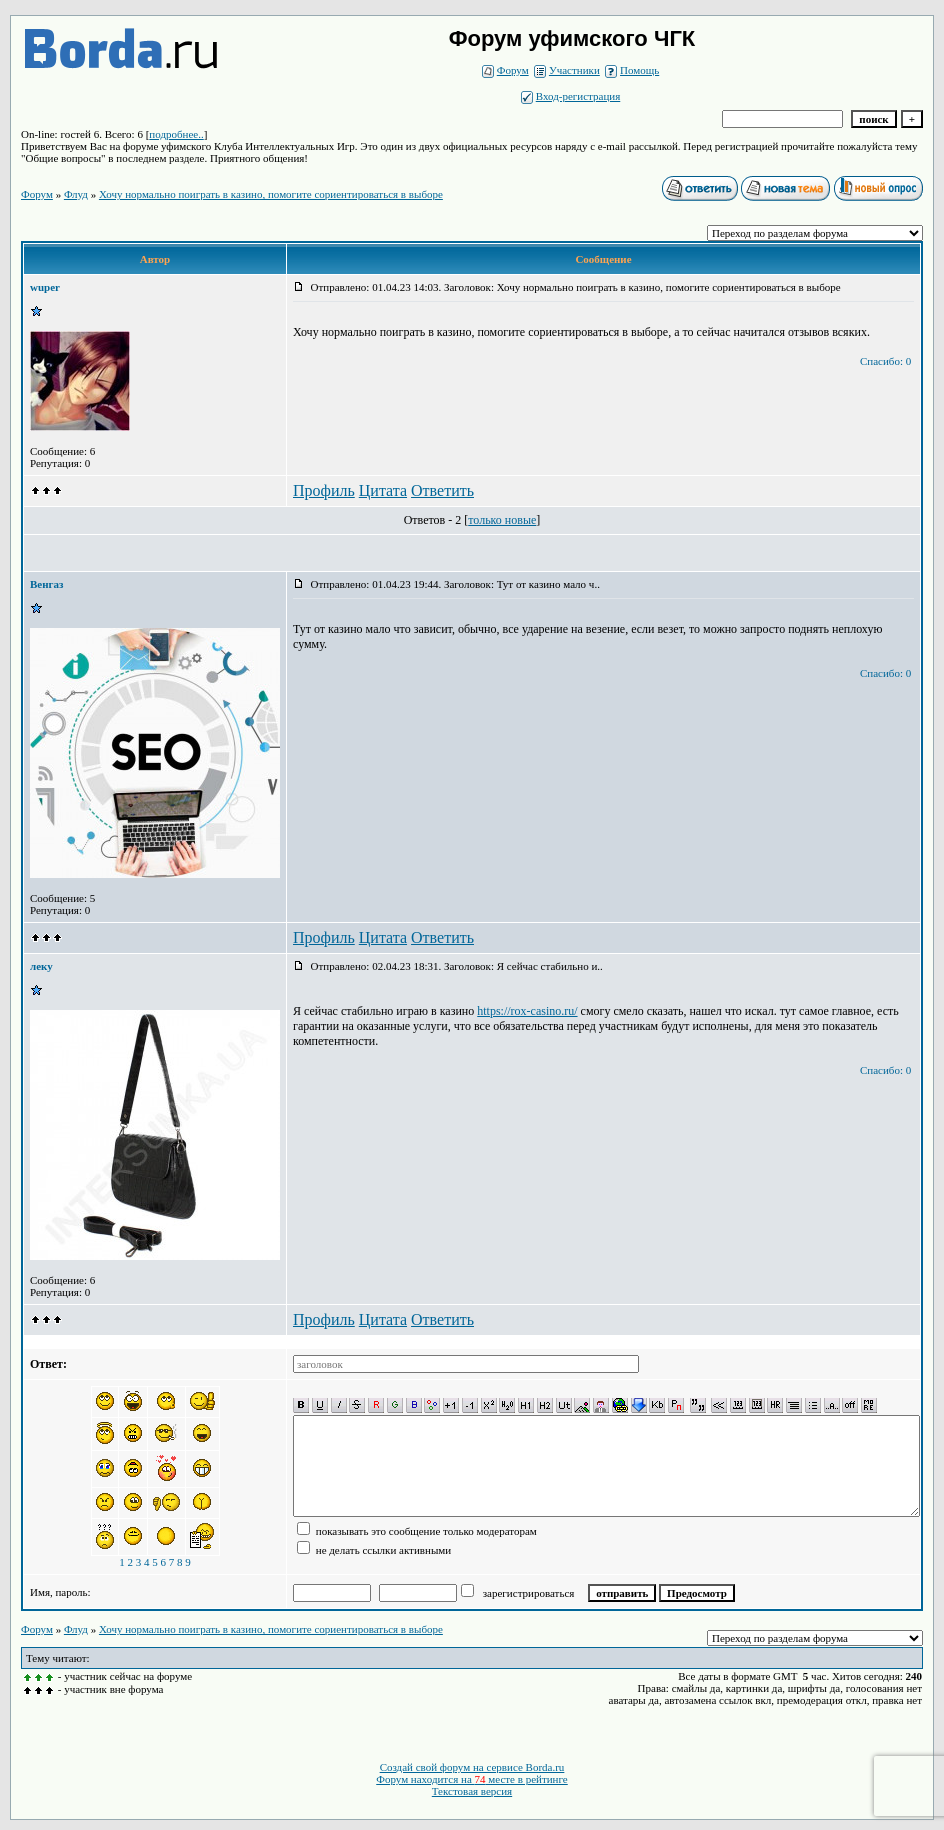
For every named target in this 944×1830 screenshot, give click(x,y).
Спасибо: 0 (885, 361)
